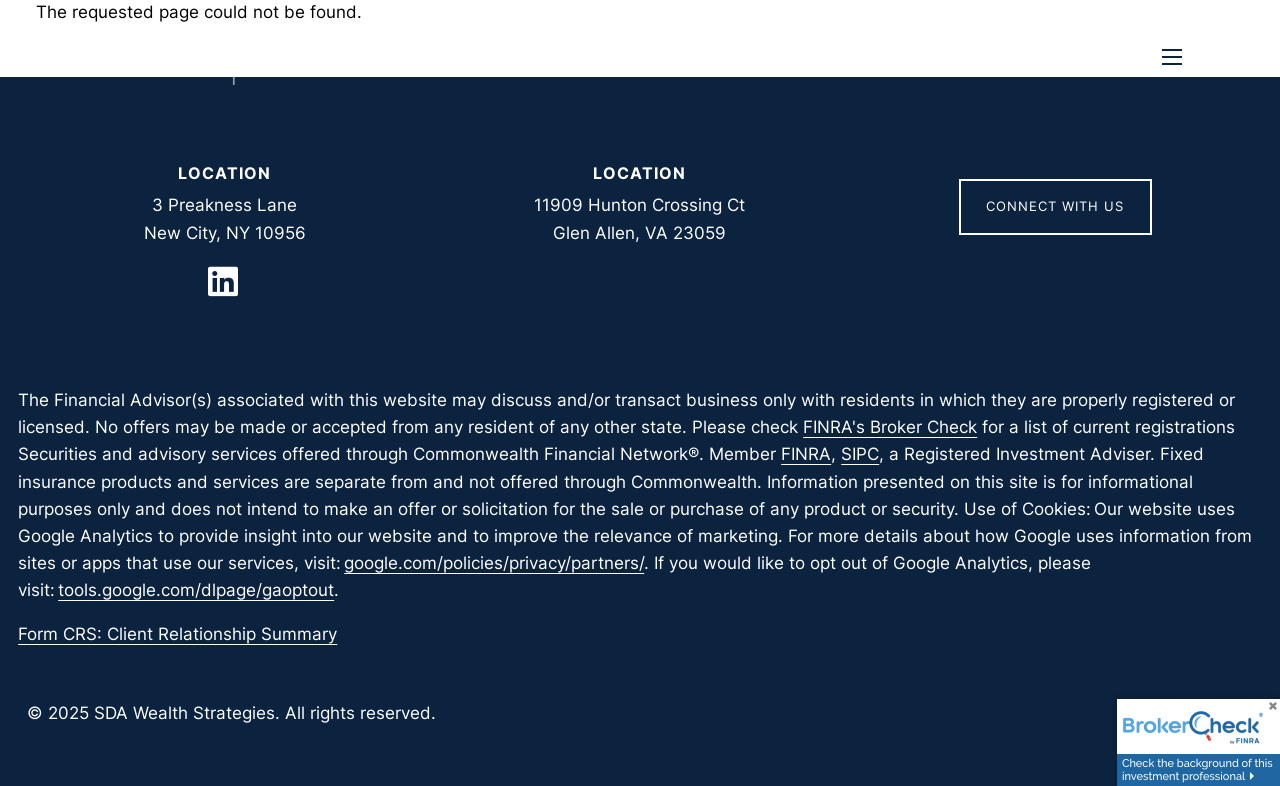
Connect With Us (1055, 206)
